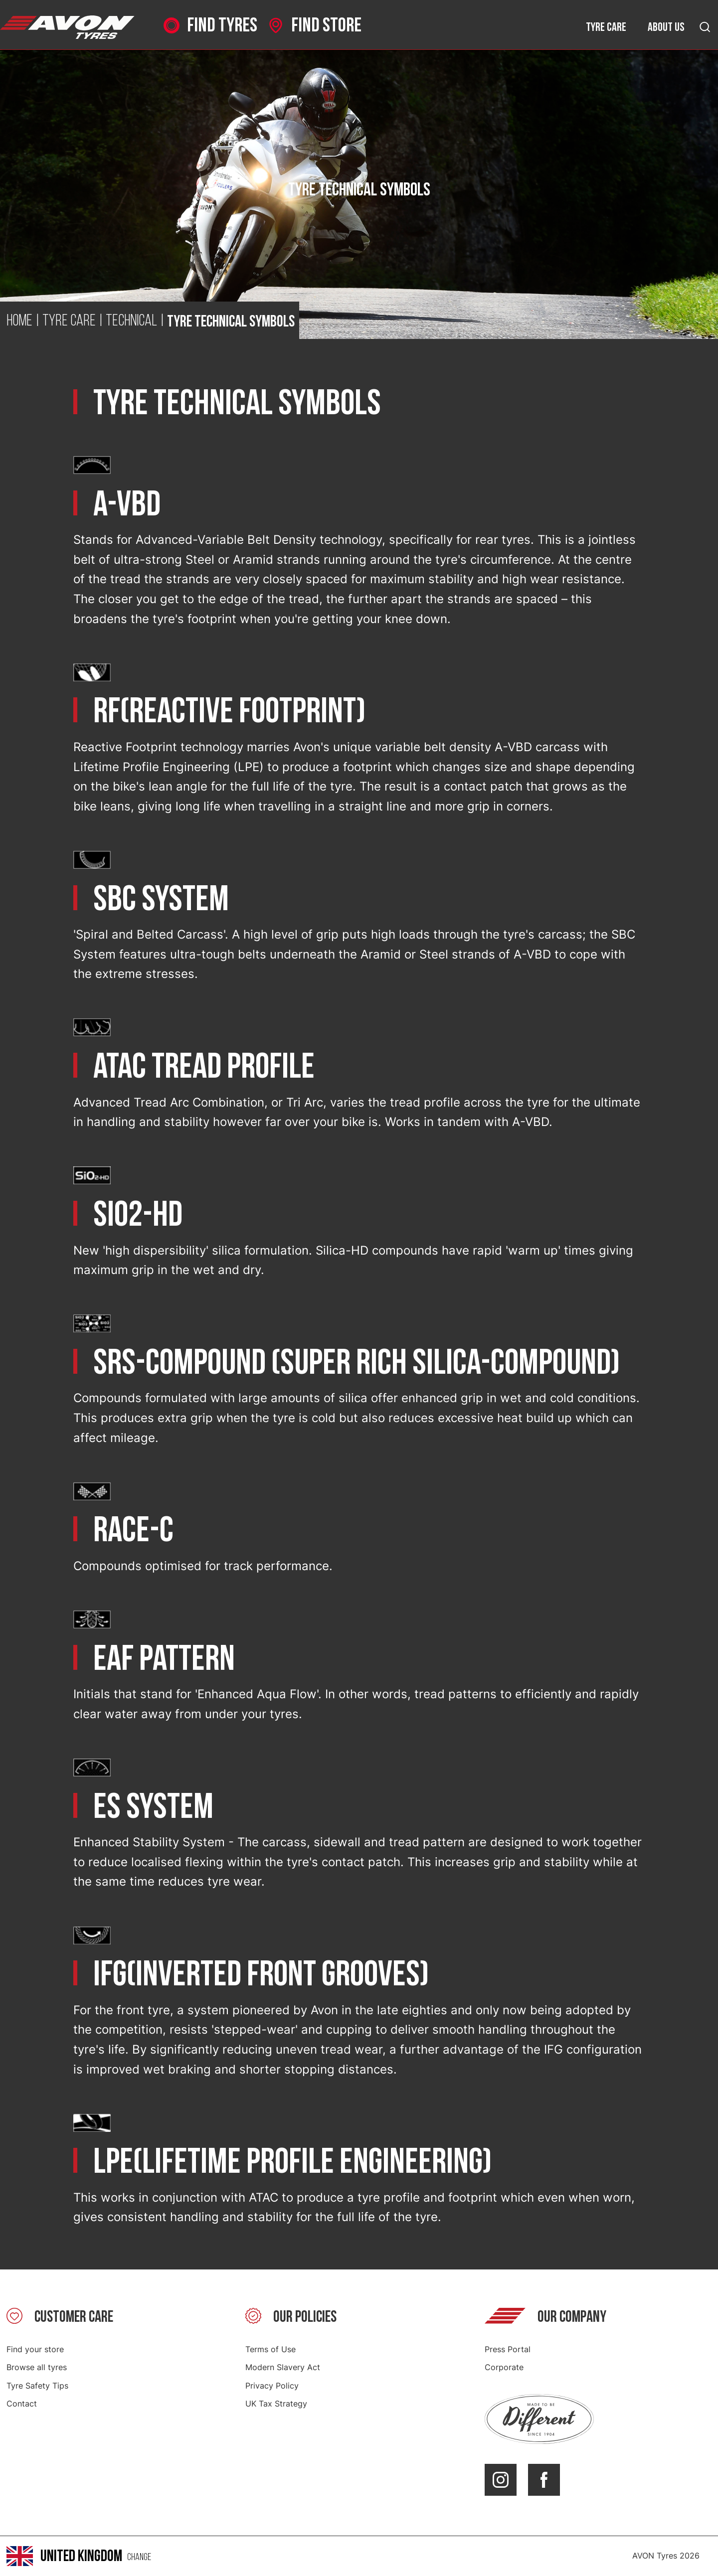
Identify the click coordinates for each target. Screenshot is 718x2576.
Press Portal (508, 2349)
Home (19, 321)
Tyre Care (69, 321)
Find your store (35, 2349)
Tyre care (606, 27)
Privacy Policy (272, 2386)
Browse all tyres (36, 2367)
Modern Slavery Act (282, 2367)
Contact (21, 2404)
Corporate (504, 2367)
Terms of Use (270, 2349)
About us (666, 27)
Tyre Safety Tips (37, 2386)
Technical (131, 321)
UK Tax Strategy (276, 2404)
